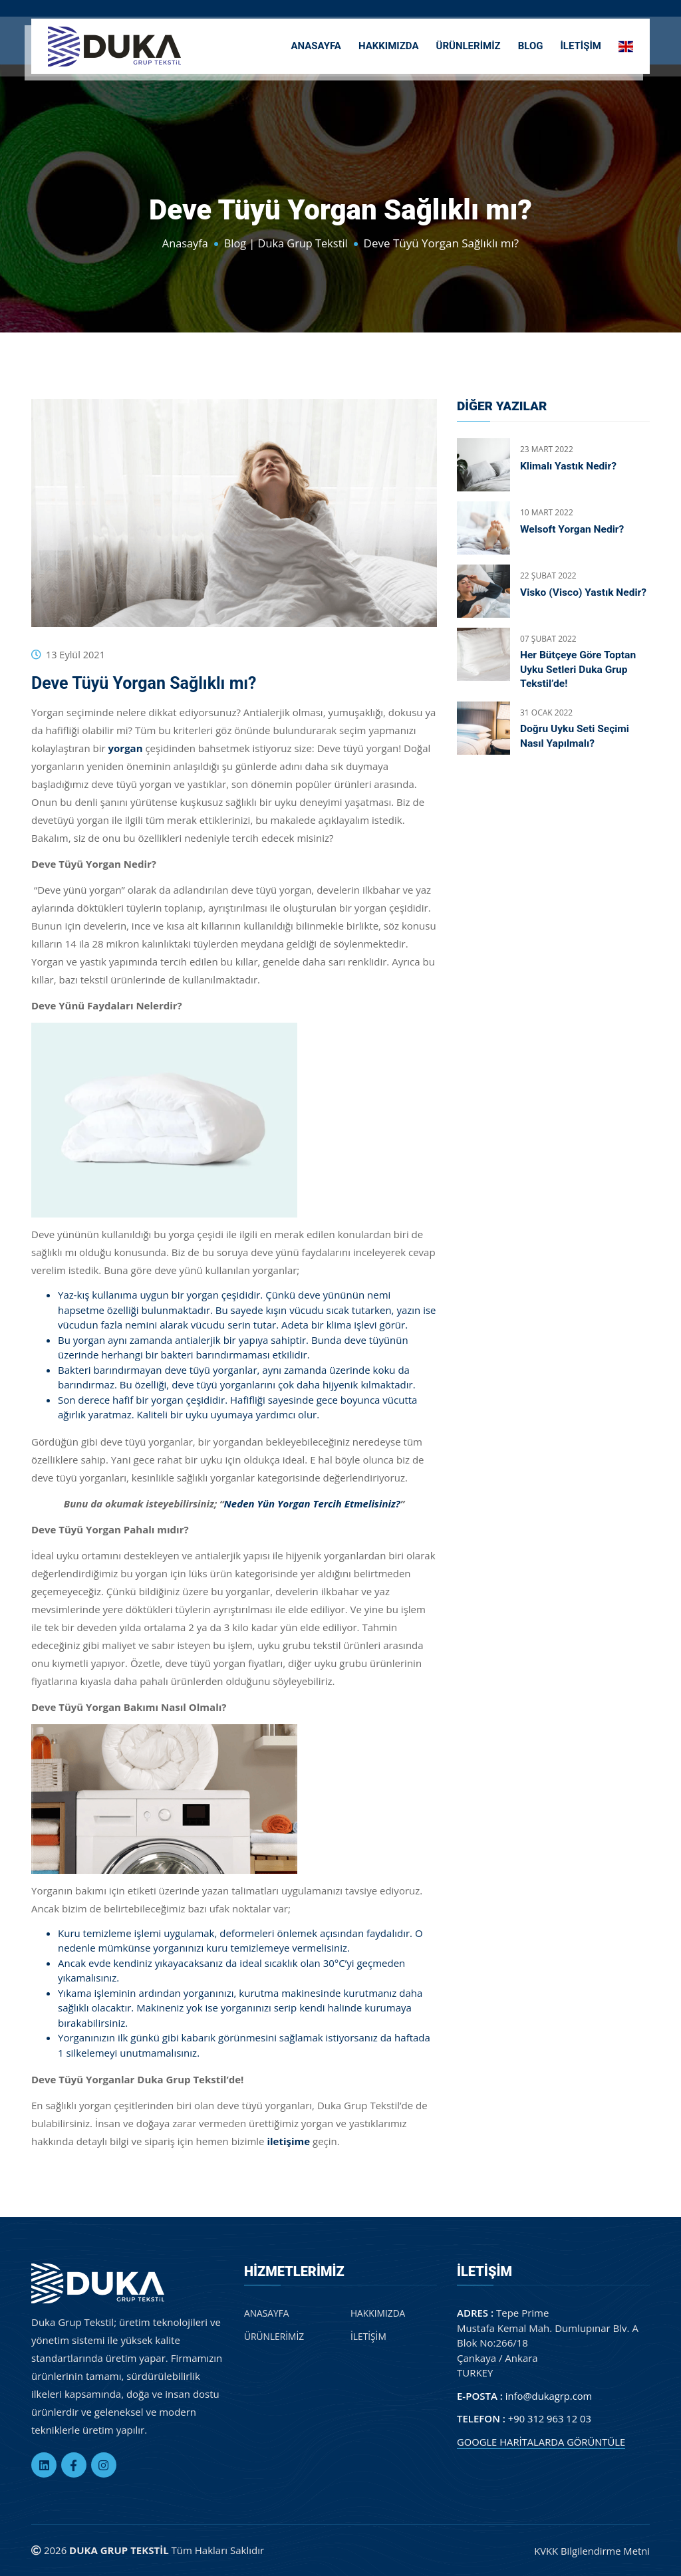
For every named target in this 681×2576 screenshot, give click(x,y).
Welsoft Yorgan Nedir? (573, 529)
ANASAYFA (315, 44)
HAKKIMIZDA (388, 44)
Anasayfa (183, 243)
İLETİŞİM (580, 44)
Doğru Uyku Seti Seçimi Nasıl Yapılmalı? (576, 737)
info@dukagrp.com (549, 2395)
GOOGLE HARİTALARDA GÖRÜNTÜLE (542, 2441)
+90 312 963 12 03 (550, 2418)
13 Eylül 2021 (76, 654)
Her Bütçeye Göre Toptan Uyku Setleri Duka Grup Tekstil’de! (579, 670)
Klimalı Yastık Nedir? (569, 465)
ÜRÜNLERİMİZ (468, 44)
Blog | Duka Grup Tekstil (286, 243)
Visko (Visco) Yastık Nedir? (568, 599)
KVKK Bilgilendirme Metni (591, 2550)
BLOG (530, 44)
